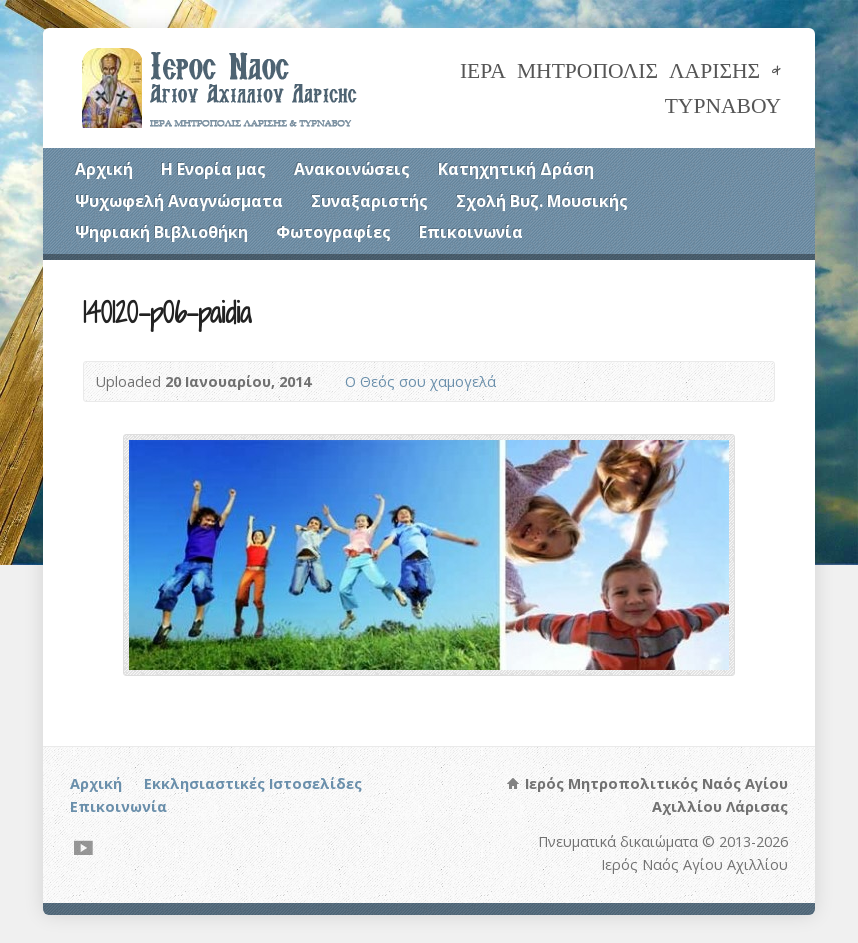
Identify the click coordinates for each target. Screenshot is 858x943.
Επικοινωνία (471, 232)
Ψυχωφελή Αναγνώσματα (179, 201)
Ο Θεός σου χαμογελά (420, 381)
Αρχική (104, 169)
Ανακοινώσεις (352, 169)
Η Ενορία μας (213, 169)
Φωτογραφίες (333, 232)
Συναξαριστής (369, 201)
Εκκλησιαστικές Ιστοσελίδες (253, 783)
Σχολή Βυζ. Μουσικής (542, 201)
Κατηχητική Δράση (516, 169)
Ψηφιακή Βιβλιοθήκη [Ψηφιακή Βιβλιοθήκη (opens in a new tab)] (161, 232)
